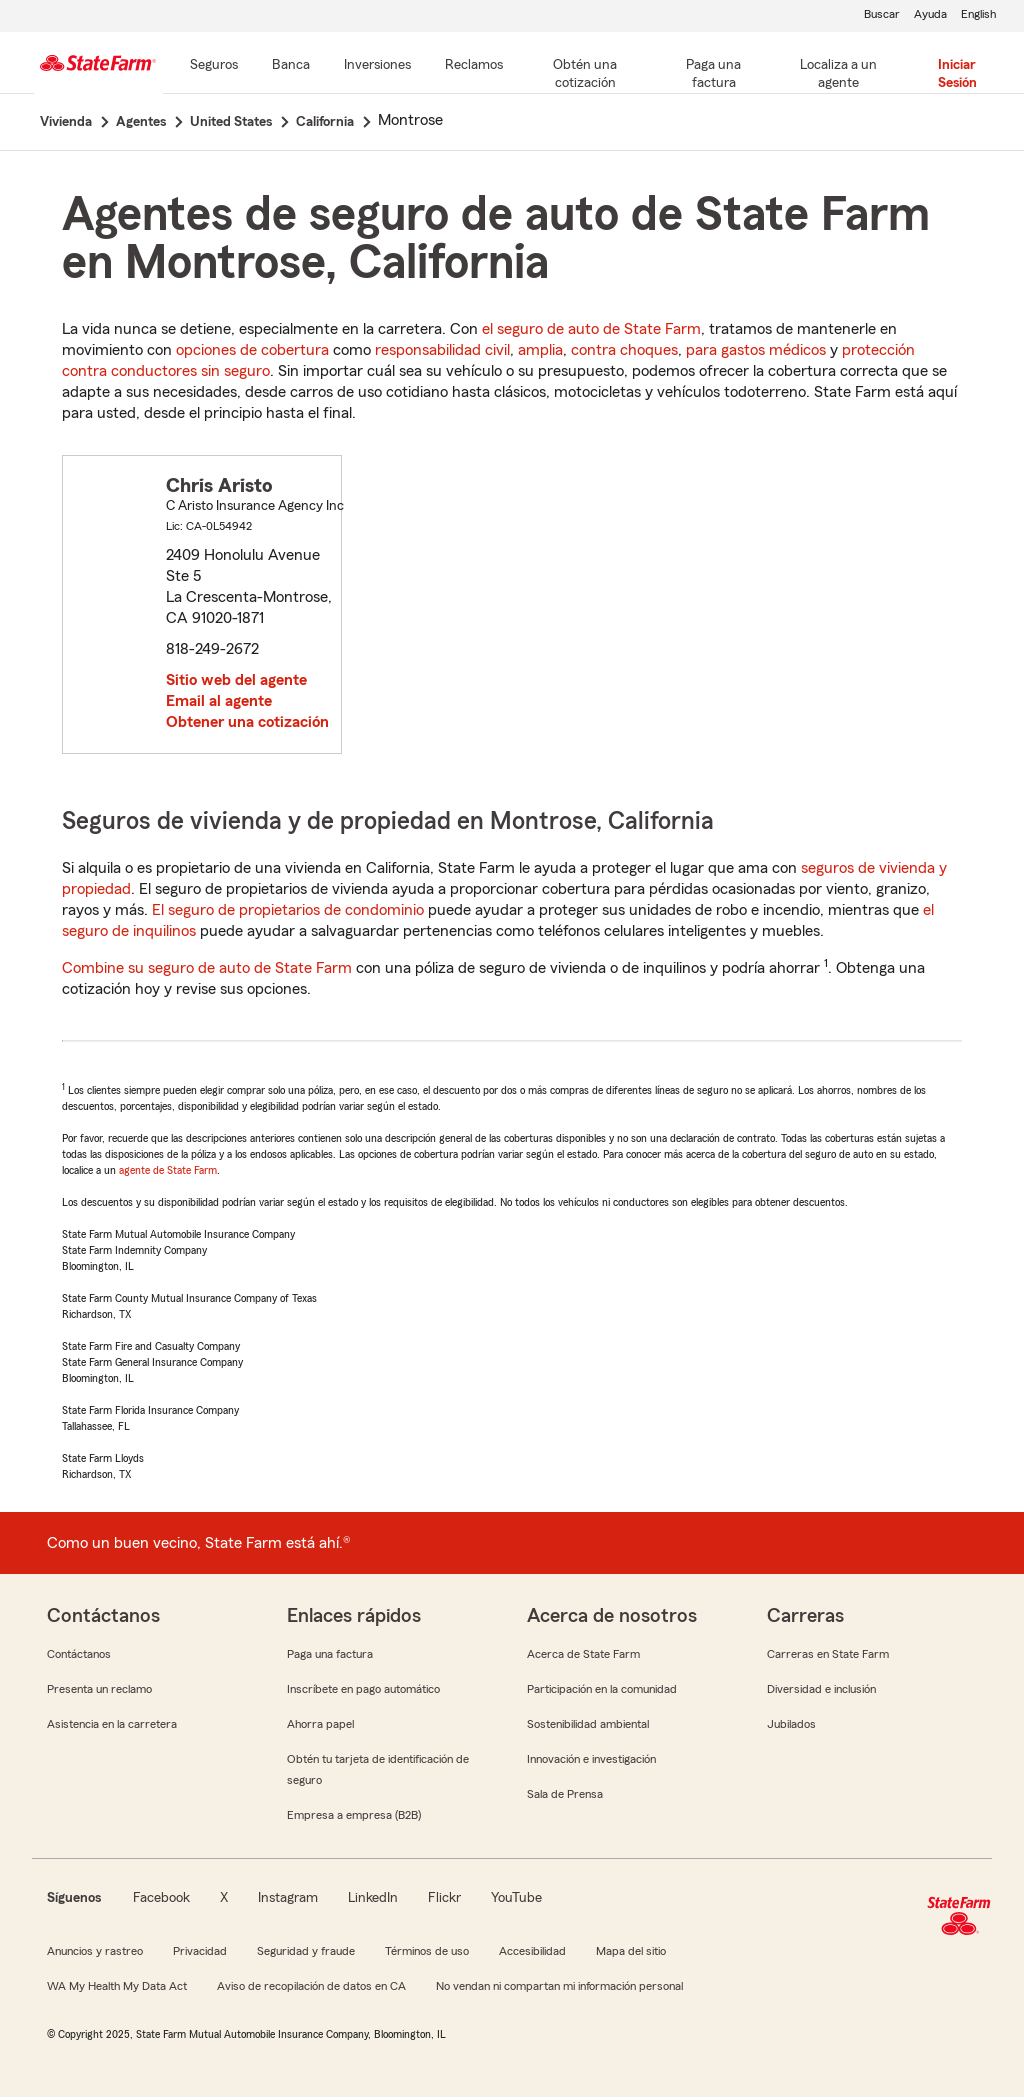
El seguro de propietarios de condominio (288, 913)
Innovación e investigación (591, 1762)
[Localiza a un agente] (839, 75)
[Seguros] (214, 66)
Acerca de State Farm (583, 1657)
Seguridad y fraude (306, 1954)
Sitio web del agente (236, 683)
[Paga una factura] (714, 75)
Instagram (288, 1901)
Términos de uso (427, 1954)
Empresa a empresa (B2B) (354, 1818)
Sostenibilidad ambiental (588, 1727)
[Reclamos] (474, 66)
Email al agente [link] (219, 704)
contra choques (624, 353)
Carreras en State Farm (828, 1657)
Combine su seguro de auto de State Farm (207, 971)
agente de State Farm (168, 1173)
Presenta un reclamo (99, 1692)
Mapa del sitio (631, 1954)
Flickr (444, 1901)
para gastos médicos (756, 353)
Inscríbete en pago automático (363, 1692)
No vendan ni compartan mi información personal (559, 1989)
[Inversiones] (377, 66)
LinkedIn (373, 1901)
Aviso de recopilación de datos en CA (311, 1989)
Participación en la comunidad (602, 1692)
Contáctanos (79, 1657)
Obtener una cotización (247, 725)
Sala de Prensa (565, 1797)
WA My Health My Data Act (117, 1989)
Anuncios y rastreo (95, 1954)
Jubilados (791, 1727)
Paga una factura (330, 1657)
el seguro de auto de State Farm (591, 332)
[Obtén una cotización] (585, 75)
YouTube (516, 1901)
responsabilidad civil (442, 353)
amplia (540, 353)
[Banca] (291, 66)
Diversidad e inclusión (821, 1692)
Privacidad (200, 1954)
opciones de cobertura (252, 353)
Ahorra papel (320, 1727)
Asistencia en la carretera (112, 1727)
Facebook (161, 1901)
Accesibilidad (532, 1954)
